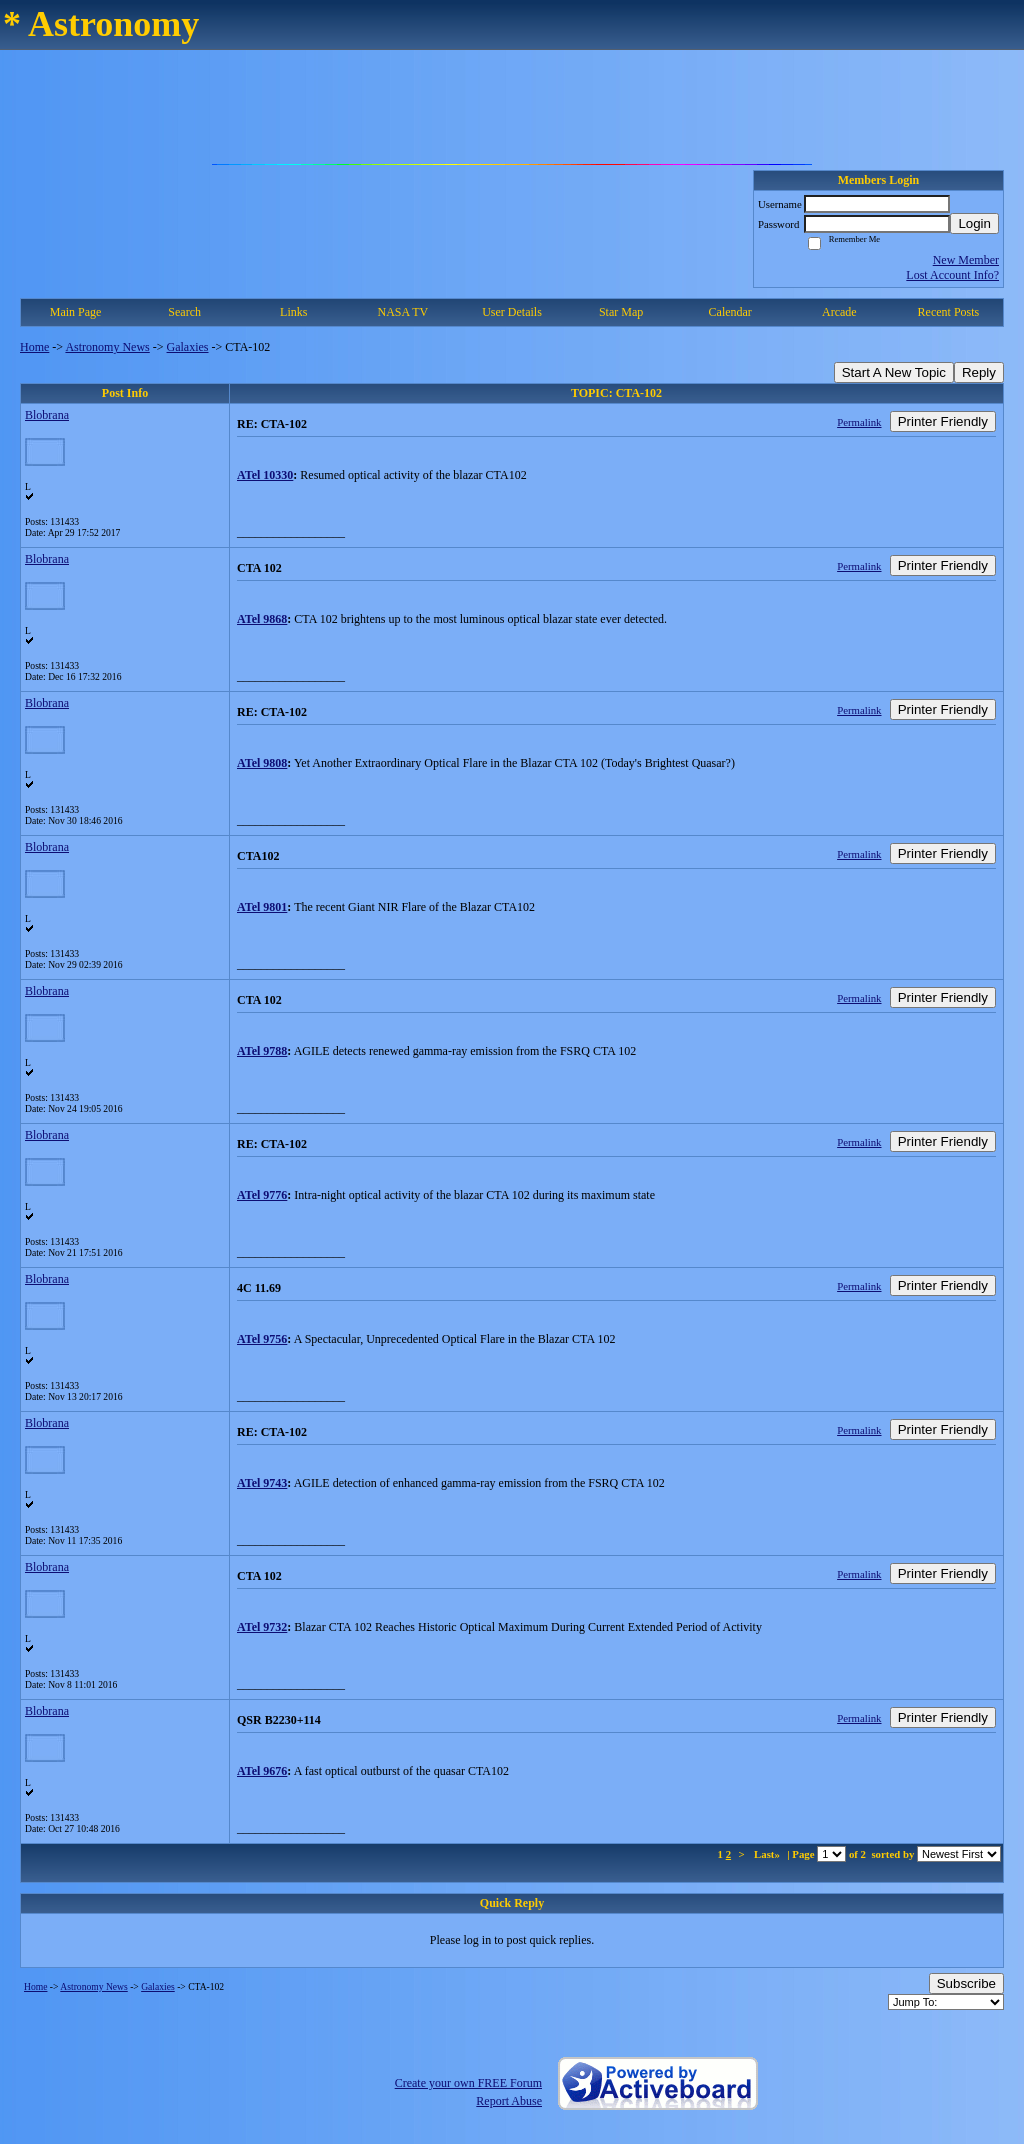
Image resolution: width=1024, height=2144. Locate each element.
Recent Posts (949, 312)
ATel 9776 (262, 1195)
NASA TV (402, 312)
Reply (979, 372)
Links (293, 312)
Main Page (76, 312)
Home (34, 347)
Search (184, 312)
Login (974, 223)
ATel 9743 (262, 1483)
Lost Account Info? (952, 275)
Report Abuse (509, 2101)
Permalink (859, 422)
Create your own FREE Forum (468, 2083)
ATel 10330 (265, 475)
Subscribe (966, 1983)
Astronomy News (107, 347)
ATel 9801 (262, 907)
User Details (512, 312)
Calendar (730, 312)
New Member (966, 260)
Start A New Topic (894, 372)
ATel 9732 (262, 1627)
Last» (768, 1854)
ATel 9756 (262, 1339)
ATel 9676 (262, 1771)
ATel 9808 (262, 763)
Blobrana (47, 415)
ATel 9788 (262, 1051)
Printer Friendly (943, 421)
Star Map (621, 312)
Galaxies (188, 347)
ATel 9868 (262, 619)
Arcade (839, 312)
